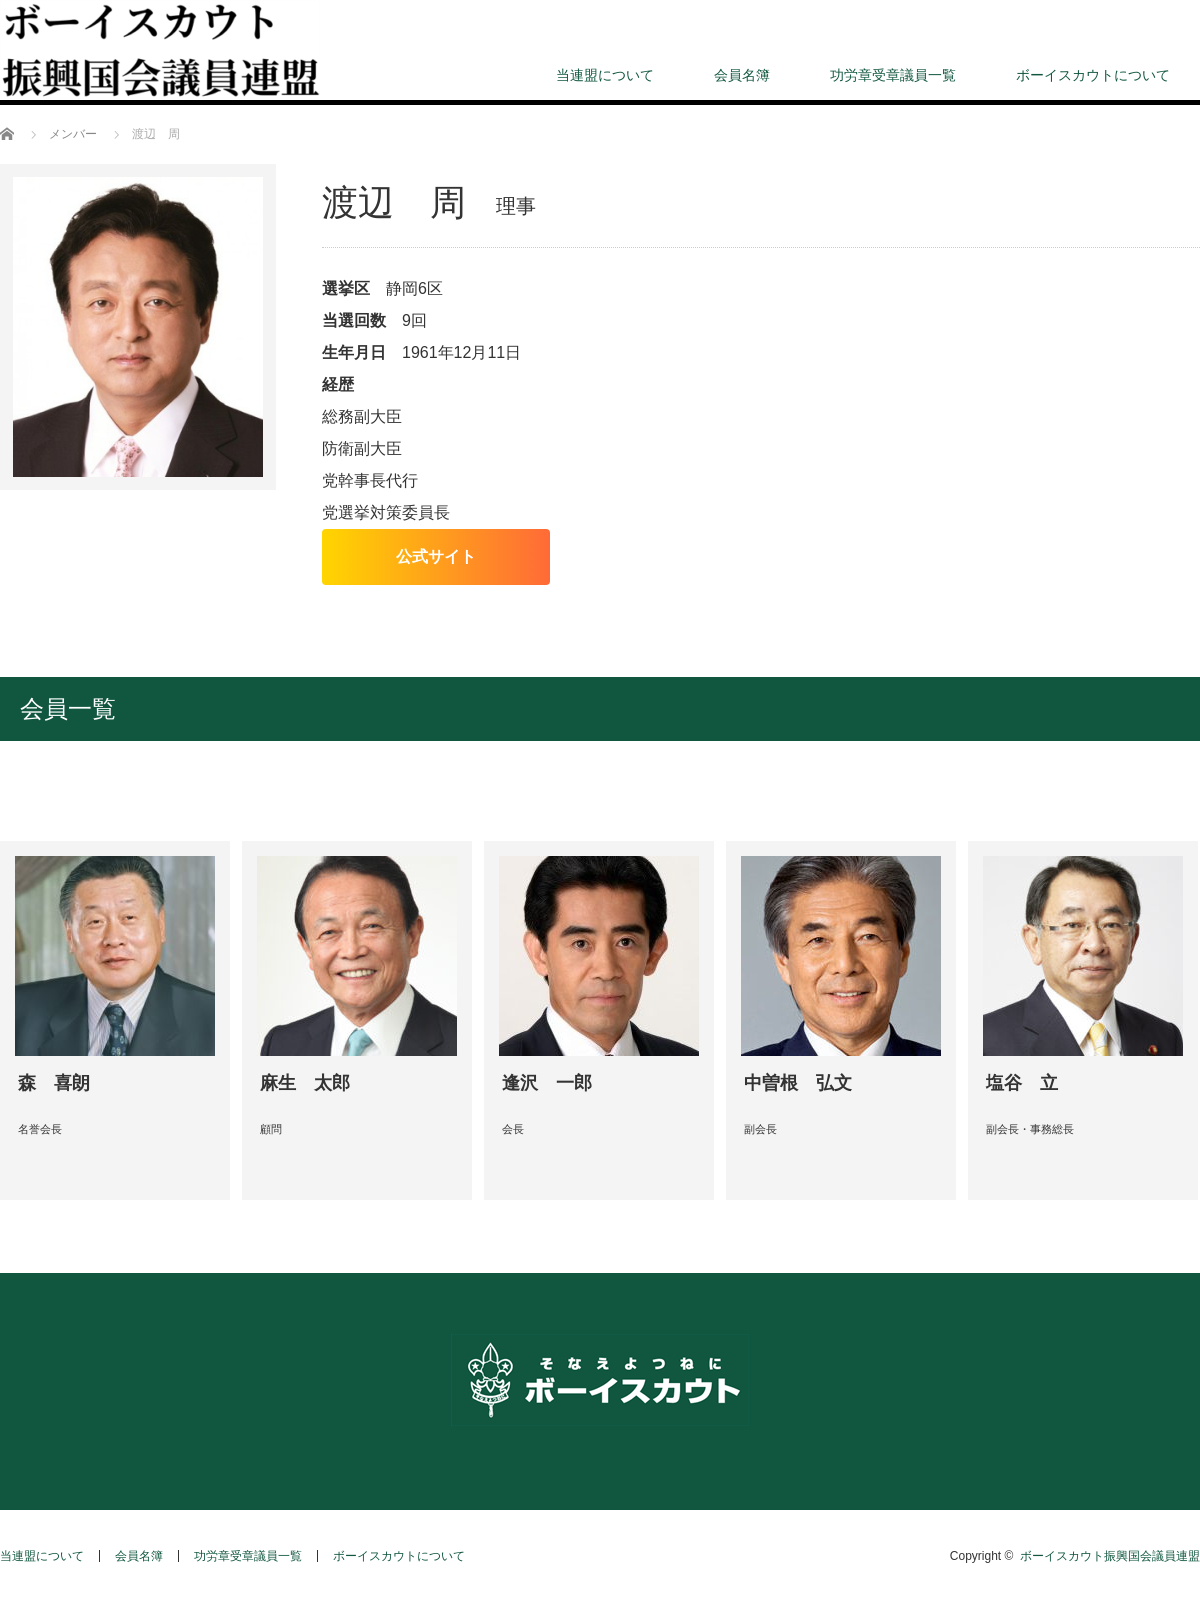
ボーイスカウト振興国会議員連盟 (1110, 1556)
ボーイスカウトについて (1093, 75)
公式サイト (436, 556)
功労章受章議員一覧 (893, 75)
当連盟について (605, 75)
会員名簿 (742, 75)
